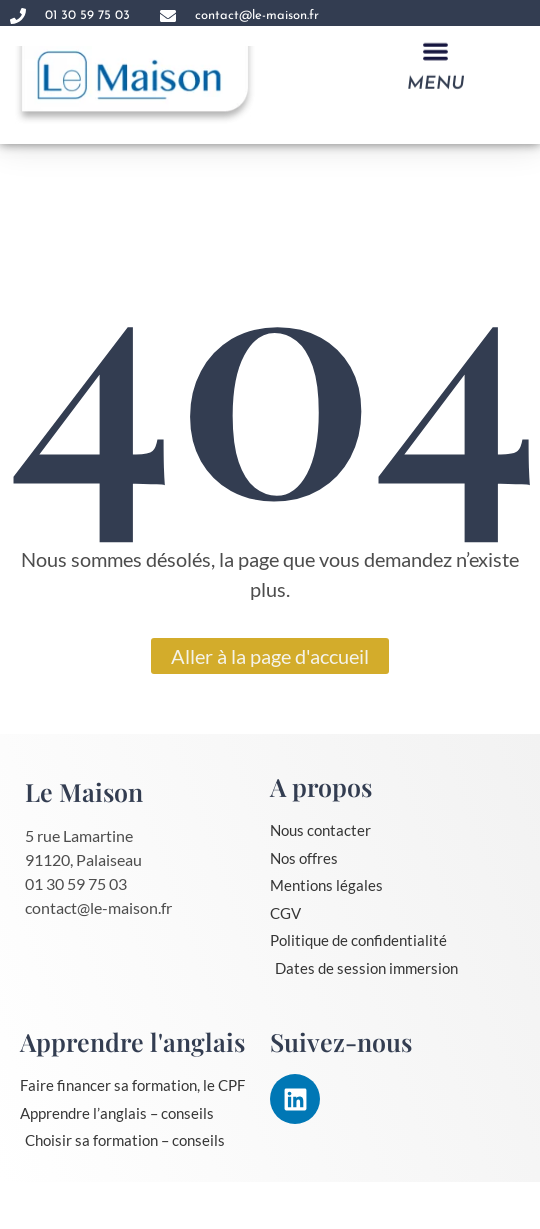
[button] (435, 52)
